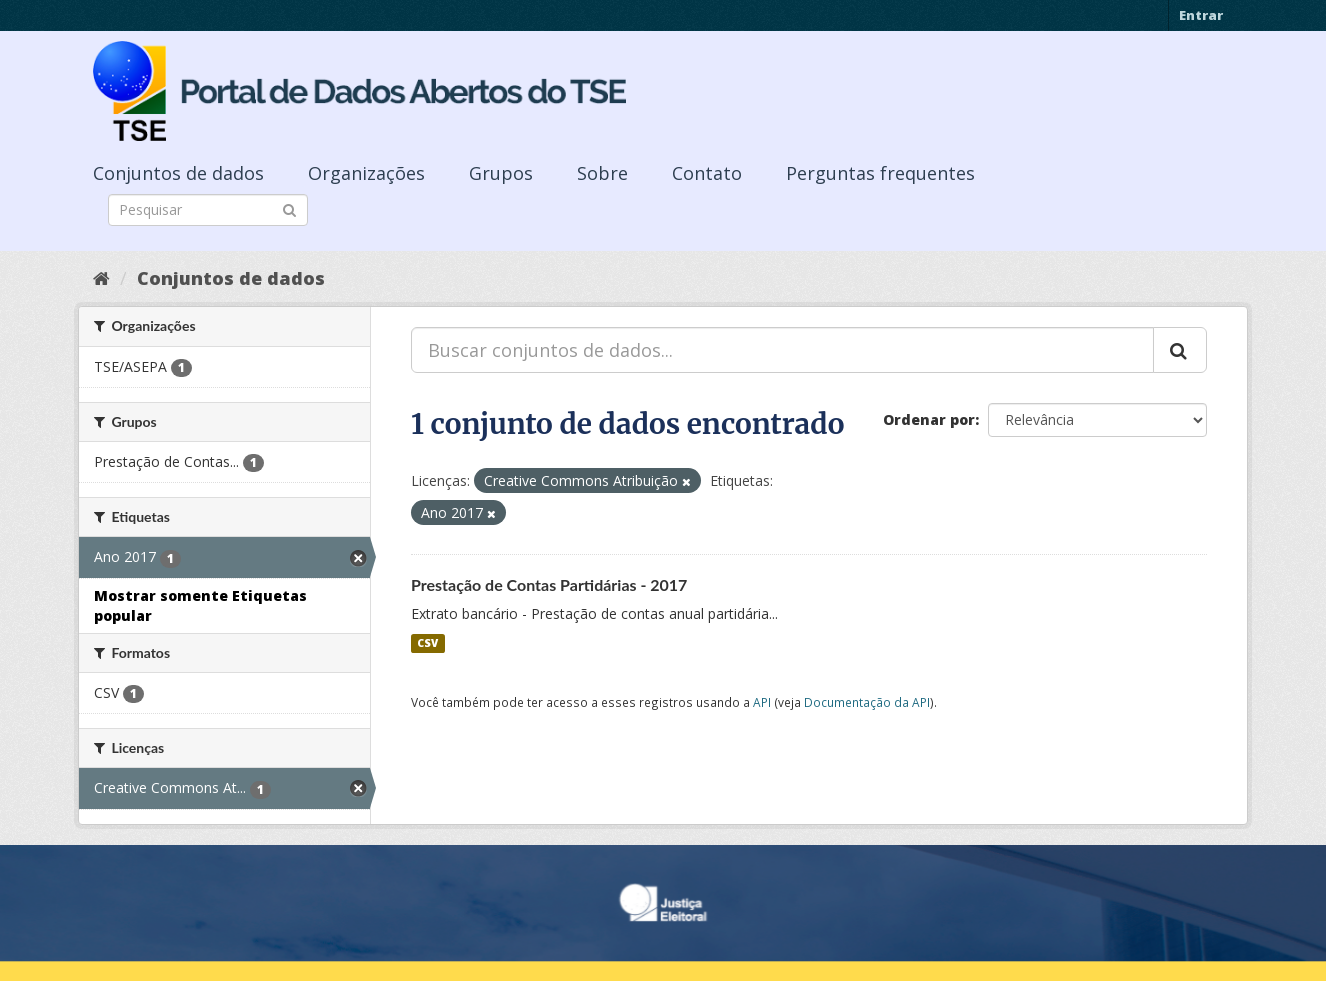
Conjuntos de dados (178, 173)
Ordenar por (929, 419)
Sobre (602, 173)
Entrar (1201, 15)
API (762, 702)
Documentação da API (867, 702)
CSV (427, 643)
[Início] (101, 278)
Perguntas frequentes (880, 173)
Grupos (501, 173)
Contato (707, 173)
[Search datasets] (208, 210)
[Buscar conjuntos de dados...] (782, 350)
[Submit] (289, 208)
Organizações (366, 173)
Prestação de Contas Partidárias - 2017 (549, 584)
